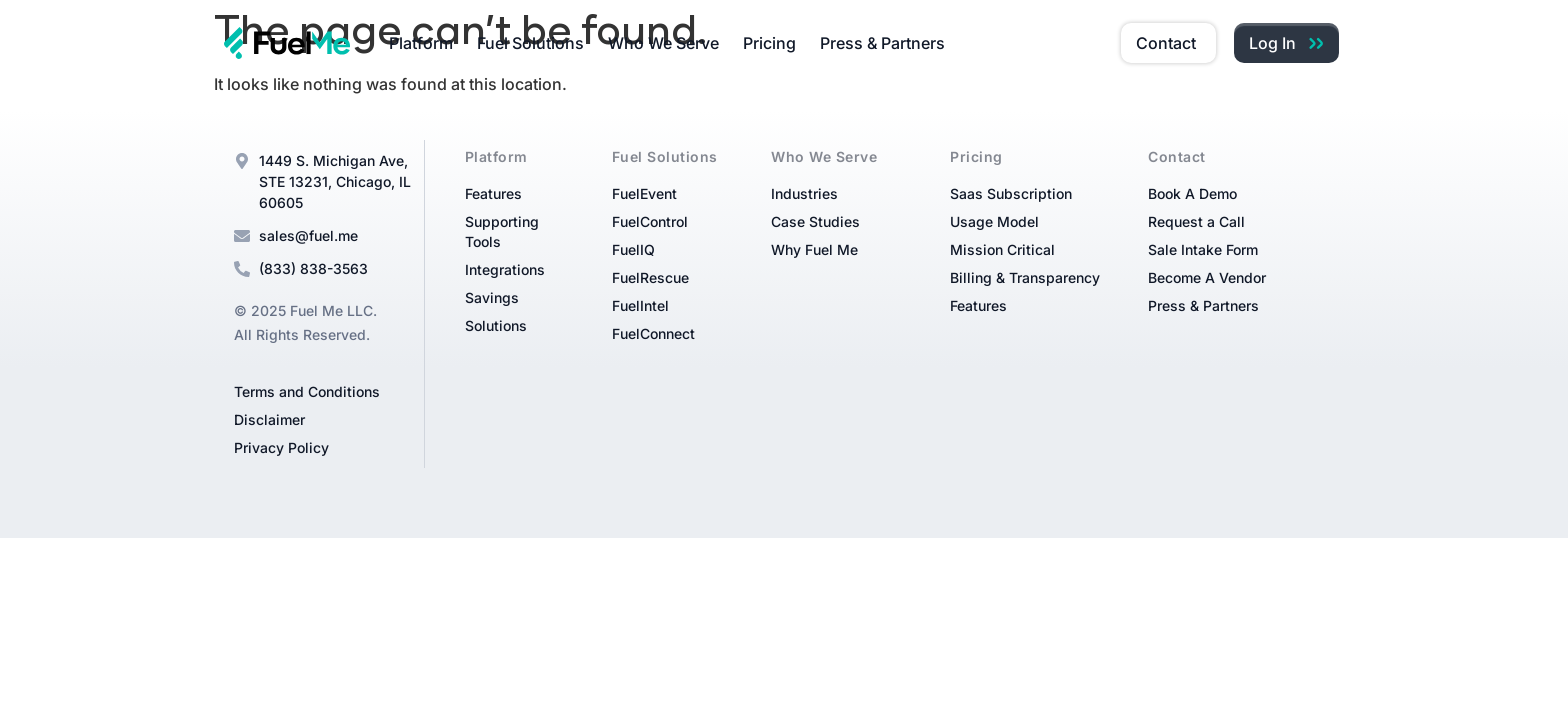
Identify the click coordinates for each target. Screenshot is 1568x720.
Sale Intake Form (1203, 249)
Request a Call (1196, 221)
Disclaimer (269, 419)
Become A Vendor (1207, 277)
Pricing (769, 43)
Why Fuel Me (814, 249)
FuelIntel (640, 305)
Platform (421, 43)
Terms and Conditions (307, 391)
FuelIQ (633, 249)
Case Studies (815, 221)
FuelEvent (644, 193)
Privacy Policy (281, 447)
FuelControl (650, 221)
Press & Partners (882, 43)
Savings (492, 297)
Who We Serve (663, 43)
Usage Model (994, 221)
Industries (804, 193)
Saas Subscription (1011, 193)
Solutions (496, 325)
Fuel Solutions (530, 43)
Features (493, 193)
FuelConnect (653, 333)
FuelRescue (650, 277)
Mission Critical (1002, 249)
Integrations (505, 269)
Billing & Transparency (1025, 277)
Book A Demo (1192, 193)
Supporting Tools (502, 231)
